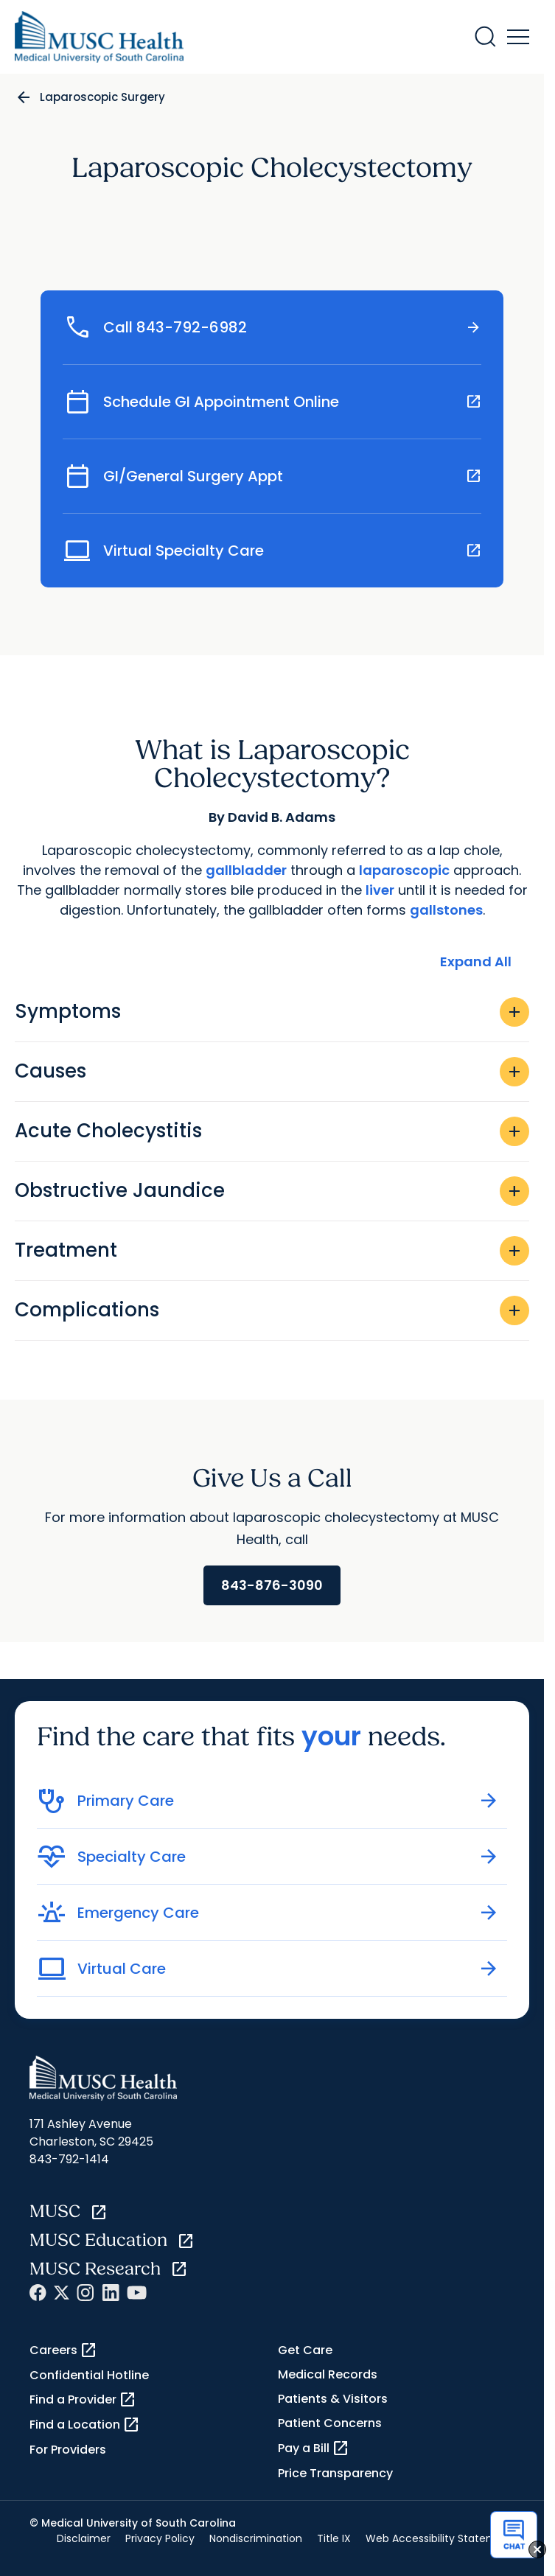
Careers (63, 2350)
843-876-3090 (272, 1585)
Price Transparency (335, 2473)
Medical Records (327, 2374)
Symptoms (272, 1012)
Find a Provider (82, 2400)
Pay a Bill (313, 2448)
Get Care (305, 2350)
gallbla (230, 870)
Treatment (272, 1251)
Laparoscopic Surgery (102, 97)
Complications (272, 1310)
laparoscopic (404, 870)
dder (270, 870)
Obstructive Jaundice (272, 1191)
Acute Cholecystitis (272, 1131)
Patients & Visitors (333, 2398)
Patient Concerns (330, 2423)
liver (380, 890)
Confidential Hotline (89, 2375)
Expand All (476, 961)
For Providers (67, 2449)
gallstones (446, 910)
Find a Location (84, 2425)
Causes (272, 1071)
